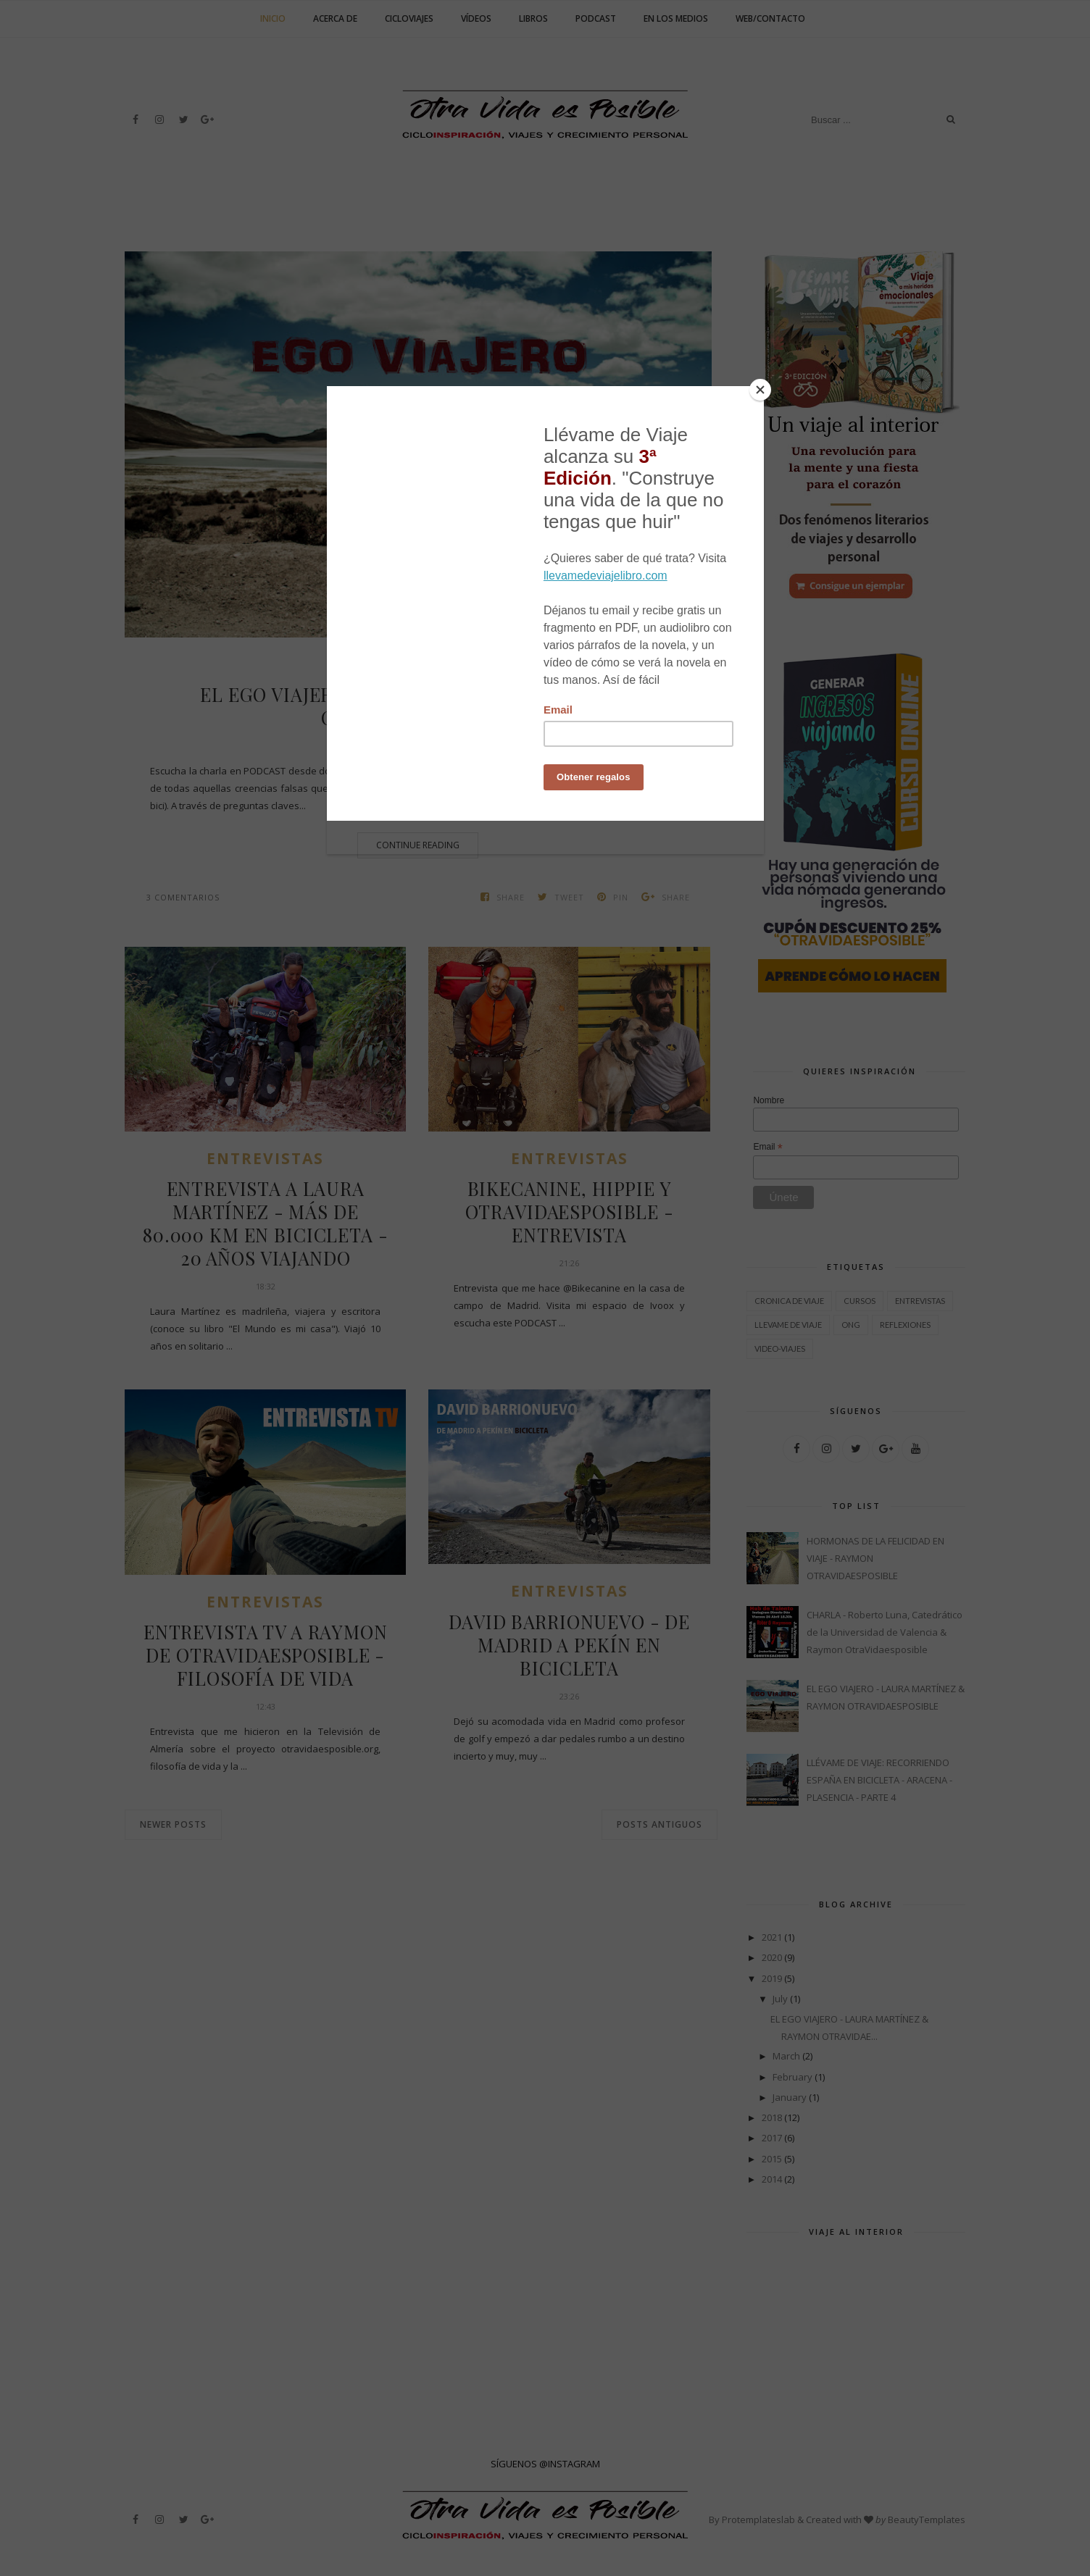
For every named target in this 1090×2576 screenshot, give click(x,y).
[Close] (760, 390)
